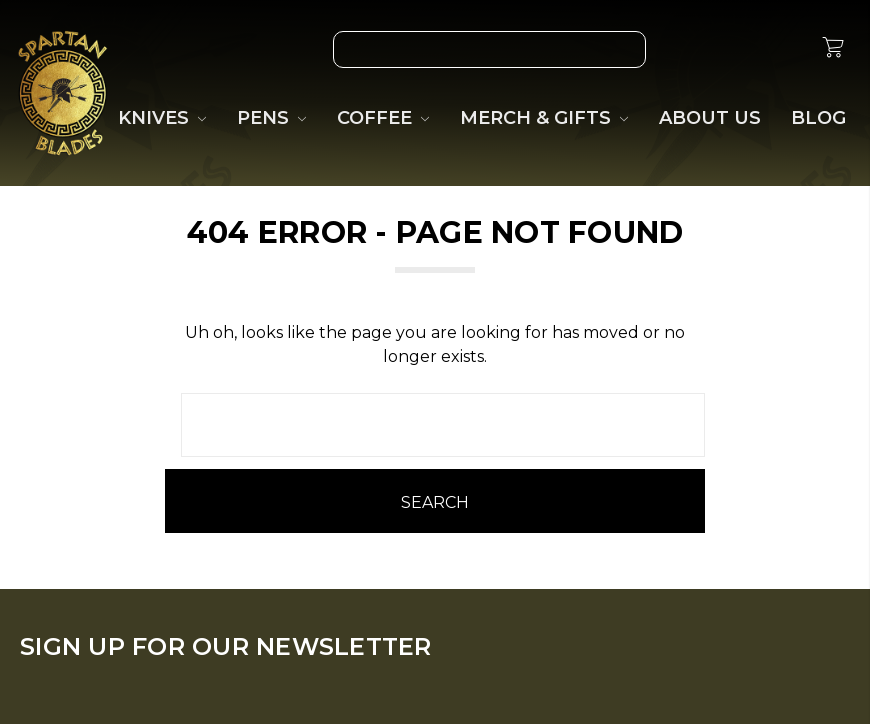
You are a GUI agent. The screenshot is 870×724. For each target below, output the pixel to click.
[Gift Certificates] (739, 49)
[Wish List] (693, 49)
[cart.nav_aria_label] (833, 50)
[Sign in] (785, 49)
